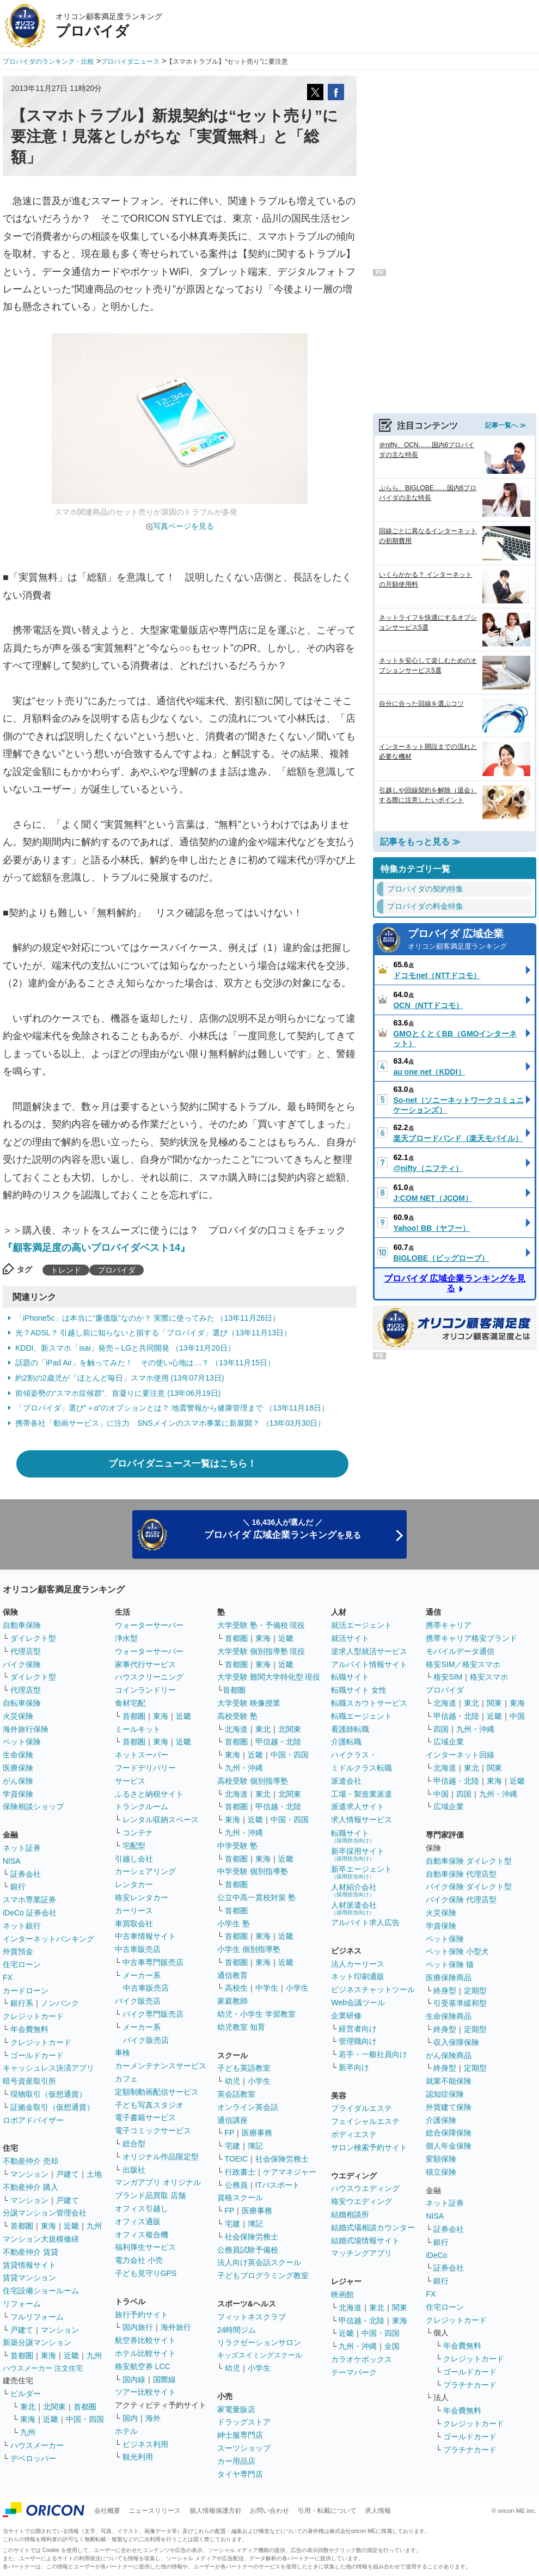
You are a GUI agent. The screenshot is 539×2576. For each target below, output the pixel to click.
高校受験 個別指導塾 (252, 1781)
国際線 (164, 2379)
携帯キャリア (448, 1625)
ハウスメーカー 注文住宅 (43, 2368)
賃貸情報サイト (29, 2265)
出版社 (133, 2169)
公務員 (236, 2185)
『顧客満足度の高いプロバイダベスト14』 (96, 1247)
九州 (94, 2225)
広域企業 (448, 1741)
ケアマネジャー (289, 2172)
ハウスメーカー (37, 2445)
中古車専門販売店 (152, 1962)
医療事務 (257, 2132)
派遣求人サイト (357, 1806)
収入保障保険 (456, 2042)
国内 (130, 2418)
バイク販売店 (138, 2001)
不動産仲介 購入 (30, 2187)
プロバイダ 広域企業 (468, 940)
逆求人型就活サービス (369, 1651)
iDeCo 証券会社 (30, 1912)
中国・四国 (85, 2419)
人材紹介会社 (354, 1890)
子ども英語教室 (244, 2068)
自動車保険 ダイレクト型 (469, 1861)
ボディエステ (354, 2134)
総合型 (133, 2143)
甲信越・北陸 (278, 1741)
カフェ (126, 2078)
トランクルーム (141, 1806)
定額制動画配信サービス (157, 2091)
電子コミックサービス (153, 2130)
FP (230, 2132)
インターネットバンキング (48, 1938)
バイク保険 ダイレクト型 (469, 1886)
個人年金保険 (448, 2145)
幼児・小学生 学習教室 (256, 2014)
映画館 (342, 2294)
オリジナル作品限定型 (160, 2156)
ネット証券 (22, 1848)
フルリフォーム (37, 2316)
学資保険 (18, 1794)
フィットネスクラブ (251, 2316)
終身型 (444, 1990)
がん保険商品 (448, 2055)
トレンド (66, 1270)
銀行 (18, 1886)
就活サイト (350, 1638)
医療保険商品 (448, 1977)
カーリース (134, 1910)
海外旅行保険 (25, 1729)
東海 (48, 2225)
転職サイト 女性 (359, 1690)
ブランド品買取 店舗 (150, 2195)
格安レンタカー (141, 1897)
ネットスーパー (141, 1754)
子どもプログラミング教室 (263, 2275)
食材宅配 (130, 1703)
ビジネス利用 (145, 2444)
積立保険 (441, 2172)
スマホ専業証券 (29, 1899)
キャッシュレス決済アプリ (48, 2068)
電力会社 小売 (139, 2260)
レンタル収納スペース (160, 1819)
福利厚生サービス (145, 2247)
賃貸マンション (29, 2277)
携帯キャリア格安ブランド (471, 1638)
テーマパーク (354, 2372)
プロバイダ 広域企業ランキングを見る (454, 1283)
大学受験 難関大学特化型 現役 (269, 1676)
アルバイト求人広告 (365, 1922)
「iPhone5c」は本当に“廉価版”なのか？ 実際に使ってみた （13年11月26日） (147, 1318)
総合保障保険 (448, 2132)
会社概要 (107, 2510)
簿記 (255, 2145)
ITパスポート (277, 2185)
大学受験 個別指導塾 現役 (261, 1651)
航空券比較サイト (145, 2340)
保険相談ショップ (33, 1806)
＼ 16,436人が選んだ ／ (282, 1529)
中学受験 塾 (237, 1845)
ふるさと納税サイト (149, 1794)
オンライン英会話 (247, 2107)
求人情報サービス (361, 1819)
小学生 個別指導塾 (248, 1949)
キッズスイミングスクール (259, 2355)
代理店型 (25, 1651)
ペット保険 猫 (450, 1964)
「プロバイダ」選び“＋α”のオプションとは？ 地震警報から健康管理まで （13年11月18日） (172, 1407)
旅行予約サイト (141, 2314)
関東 (399, 2307)
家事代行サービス (145, 1664)
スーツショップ (244, 2448)
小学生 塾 (233, 1923)
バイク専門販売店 (152, 2014)
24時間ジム (236, 2329)
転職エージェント (361, 1716)
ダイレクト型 (33, 1638)
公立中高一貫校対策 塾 (256, 1897)
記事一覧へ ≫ (505, 425)
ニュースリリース (154, 2510)
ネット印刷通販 (357, 1976)
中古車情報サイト (145, 1936)
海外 (153, 2418)
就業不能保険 (448, 2081)
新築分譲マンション (37, 2342)
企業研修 (346, 2015)
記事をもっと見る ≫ (420, 841)
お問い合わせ (269, 2510)
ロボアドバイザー (33, 2120)
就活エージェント (361, 1625)
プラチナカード (470, 2384)
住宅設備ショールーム (41, 2290)
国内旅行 (137, 2327)
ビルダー (25, 2393)
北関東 (54, 2406)
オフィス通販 (138, 2221)
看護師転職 (350, 1729)
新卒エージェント (361, 1872)
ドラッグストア (244, 2422)
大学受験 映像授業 (248, 1703)
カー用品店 (236, 2461)
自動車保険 (22, 1625)
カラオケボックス (361, 2359)
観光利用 (137, 2456)
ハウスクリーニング (149, 1676)
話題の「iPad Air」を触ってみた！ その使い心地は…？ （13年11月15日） (145, 1362)
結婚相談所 (350, 2214)
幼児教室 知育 (241, 2027)
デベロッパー (33, 2458)
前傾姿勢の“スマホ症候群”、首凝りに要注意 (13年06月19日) (117, 1393)
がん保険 (18, 1781)
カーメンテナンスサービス (160, 2065)
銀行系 (21, 2003)
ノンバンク (60, 2003)
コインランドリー (145, 1690)
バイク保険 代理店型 (461, 1899)
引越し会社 (134, 1858)
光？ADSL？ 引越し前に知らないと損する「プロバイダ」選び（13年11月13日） (153, 1332)
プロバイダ (116, 1270)
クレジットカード (33, 2016)
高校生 (236, 1987)
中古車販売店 (138, 1949)
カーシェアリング (145, 1871)
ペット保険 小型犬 (457, 1951)
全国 (392, 2346)
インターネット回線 (460, 1754)
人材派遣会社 (354, 1908)
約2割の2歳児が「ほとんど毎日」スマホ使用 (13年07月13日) (119, 1378)
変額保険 (441, 2158)
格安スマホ (489, 1676)
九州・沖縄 (244, 1767)
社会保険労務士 (282, 2158)
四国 (441, 1729)
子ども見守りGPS (146, 2273)
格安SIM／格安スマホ (463, 1664)
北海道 (236, 1729)
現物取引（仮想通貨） (48, 2094)
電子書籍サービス (145, 2117)
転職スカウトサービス (369, 1703)
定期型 (475, 1990)
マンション (29, 2174)
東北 (27, 2406)
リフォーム (22, 2303)
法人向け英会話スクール (259, 2262)
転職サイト (350, 1676)
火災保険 (18, 1716)
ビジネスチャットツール (373, 1989)
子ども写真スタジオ (149, 2105)
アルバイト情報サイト (369, 1664)
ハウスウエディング (365, 2188)
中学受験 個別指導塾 (252, 1871)
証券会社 (25, 1874)
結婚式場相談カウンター (373, 2227)
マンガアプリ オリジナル (158, 2182)
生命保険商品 (448, 2016)
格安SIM (447, 1676)
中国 (517, 1716)
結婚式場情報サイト (365, 2240)
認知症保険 (445, 2094)
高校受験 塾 (237, 1716)
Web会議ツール (358, 2002)
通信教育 (232, 1975)
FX (8, 1977)
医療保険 (18, 1767)
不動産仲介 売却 (30, 2161)
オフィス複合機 (141, 2234)
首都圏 (21, 2225)
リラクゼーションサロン (259, 2342)
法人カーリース (357, 1964)
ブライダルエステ (361, 2108)
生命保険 (18, 1754)
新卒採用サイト (357, 1854)
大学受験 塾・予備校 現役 (261, 1625)
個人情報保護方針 (215, 2510)
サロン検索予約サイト (369, 2147)
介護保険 (441, 2120)
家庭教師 (232, 2001)
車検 (122, 2052)
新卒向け (354, 2067)
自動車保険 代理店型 (461, 1874)
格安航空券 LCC (142, 2366)
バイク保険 (22, 1664)
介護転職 (346, 1741)
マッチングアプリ (361, 2253)
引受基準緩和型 (460, 2003)
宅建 (232, 2145)
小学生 (297, 1987)
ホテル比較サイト (145, 2353)
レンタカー (134, 1884)
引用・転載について (327, 2510)
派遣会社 (346, 1781)
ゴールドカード (37, 2055)
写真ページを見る (183, 526)
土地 (94, 2174)
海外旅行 (176, 2327)
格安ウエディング (361, 2201)
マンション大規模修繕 (41, 2239)
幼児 (232, 2081)
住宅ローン (22, 1964)
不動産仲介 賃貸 (30, 2252)
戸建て (67, 2174)
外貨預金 (18, 1951)
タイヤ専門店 (240, 2474)
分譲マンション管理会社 (45, 2212)
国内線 (133, 2379)
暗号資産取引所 (29, 2081)
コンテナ (137, 1832)
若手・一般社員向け (373, 2054)
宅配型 (133, 1845)
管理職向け (358, 2041)
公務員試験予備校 (247, 2249)
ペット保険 (22, 1741)
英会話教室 (236, 2094)
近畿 (71, 2225)
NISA (12, 1861)
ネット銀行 (22, 1925)
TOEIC (236, 2158)
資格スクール (240, 2197)
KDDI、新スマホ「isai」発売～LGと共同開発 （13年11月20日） (125, 1348)
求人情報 (378, 2510)
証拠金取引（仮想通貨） (52, 2107)
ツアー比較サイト (145, 2392)
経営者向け (358, 2028)
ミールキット (138, 1729)
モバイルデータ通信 (460, 1651)
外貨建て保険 (448, 2107)
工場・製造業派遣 (361, 1794)
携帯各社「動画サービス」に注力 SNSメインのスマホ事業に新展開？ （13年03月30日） (170, 1423)
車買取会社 (134, 1923)
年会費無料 (29, 2029)
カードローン (25, 1990)
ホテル (126, 2431)
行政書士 (240, 2172)
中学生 (266, 1987)
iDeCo (436, 2255)
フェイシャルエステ (365, 2121)
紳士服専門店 (240, 2435)
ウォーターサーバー (149, 1625)
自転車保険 (22, 1703)
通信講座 (232, 2120)
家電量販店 (236, 2409)
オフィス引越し (141, 2208)
